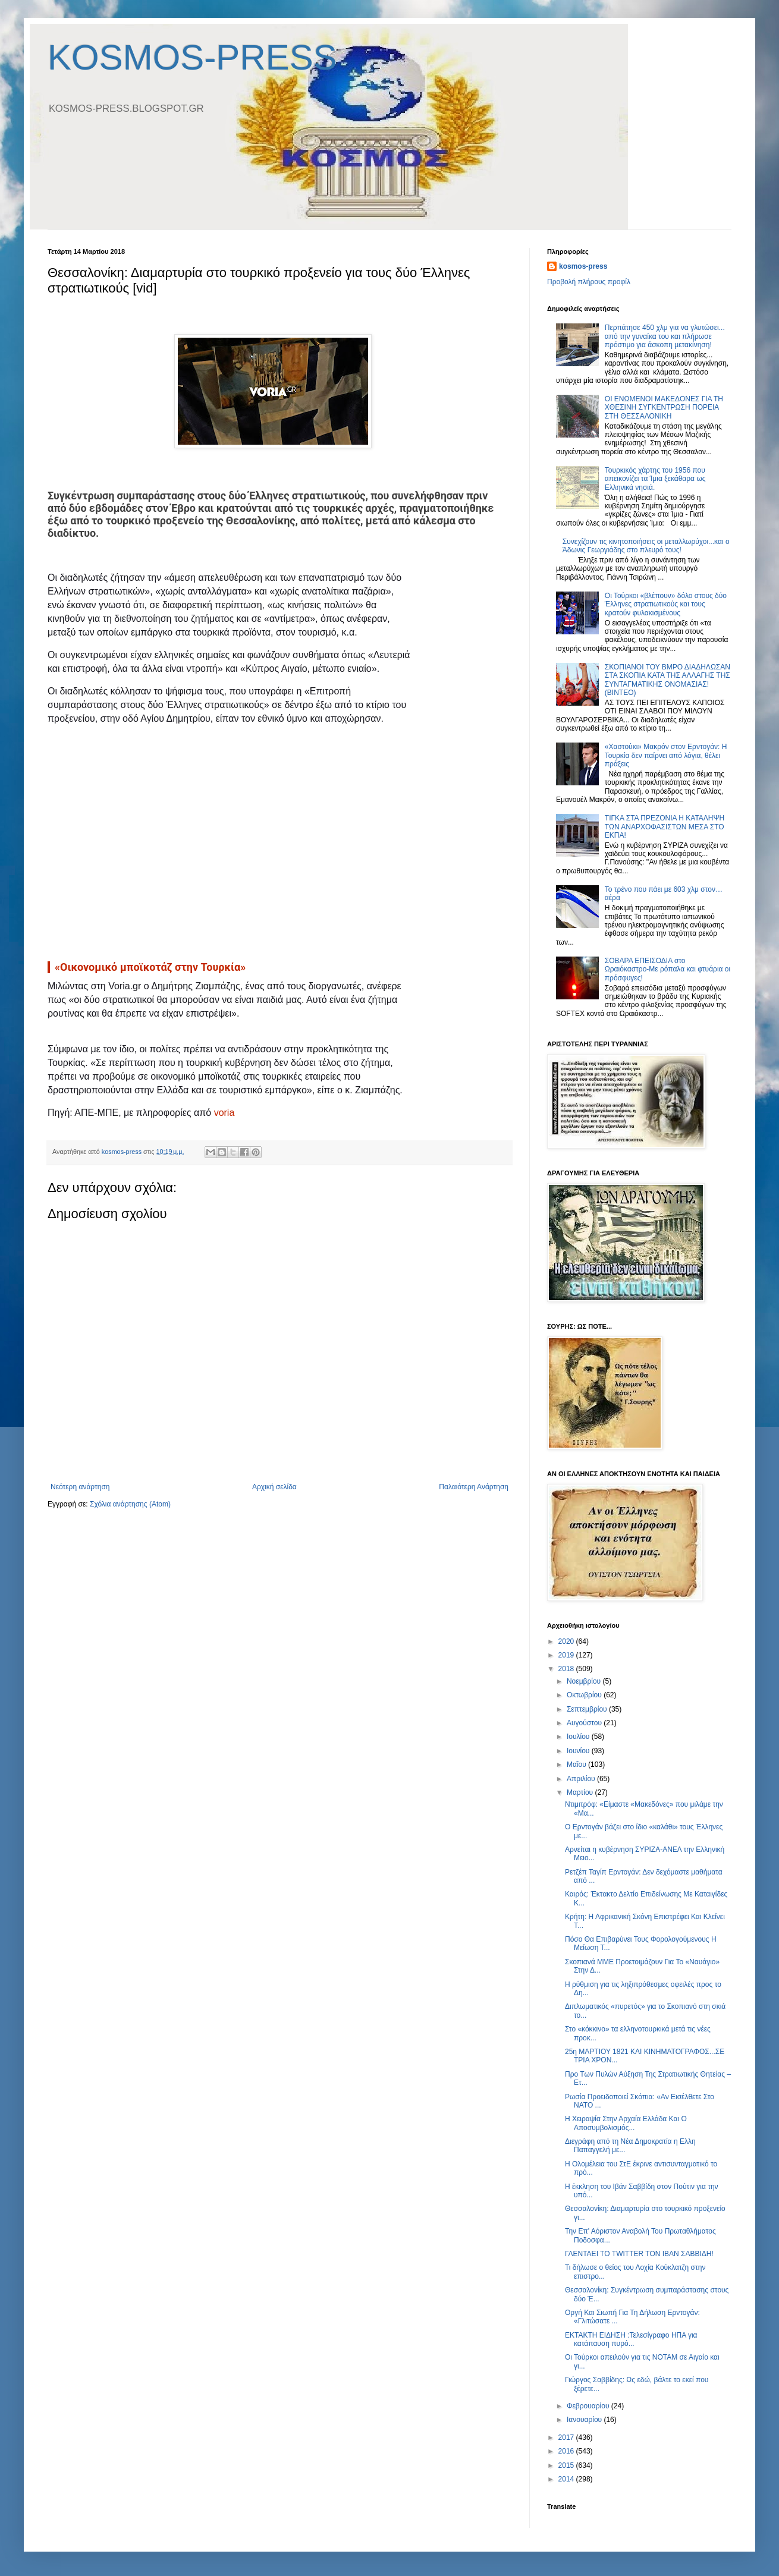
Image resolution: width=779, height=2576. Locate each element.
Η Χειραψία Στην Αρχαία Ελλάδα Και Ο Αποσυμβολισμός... (626, 2123)
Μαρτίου (581, 1792)
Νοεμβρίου (585, 1681)
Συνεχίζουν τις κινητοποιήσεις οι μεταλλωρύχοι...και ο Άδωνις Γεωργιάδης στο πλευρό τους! (646, 545)
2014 (567, 2479)
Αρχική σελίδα (274, 1487)
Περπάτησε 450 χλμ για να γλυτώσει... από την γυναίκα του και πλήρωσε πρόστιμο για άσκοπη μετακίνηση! (665, 336)
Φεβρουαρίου (589, 2406)
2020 (567, 1641)
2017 (567, 2437)
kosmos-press (583, 266)
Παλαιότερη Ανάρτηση (473, 1487)
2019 (567, 1655)
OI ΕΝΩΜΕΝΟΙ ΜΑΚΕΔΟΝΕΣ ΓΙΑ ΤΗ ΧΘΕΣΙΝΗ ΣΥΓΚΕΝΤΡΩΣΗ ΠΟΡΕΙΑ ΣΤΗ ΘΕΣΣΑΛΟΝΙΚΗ (664, 407)
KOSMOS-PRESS (192, 57)
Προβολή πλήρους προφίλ (588, 282)
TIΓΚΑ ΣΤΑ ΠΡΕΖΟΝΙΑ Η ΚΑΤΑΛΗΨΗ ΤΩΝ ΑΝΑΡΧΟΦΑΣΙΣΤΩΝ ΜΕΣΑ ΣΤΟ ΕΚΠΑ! (664, 826)
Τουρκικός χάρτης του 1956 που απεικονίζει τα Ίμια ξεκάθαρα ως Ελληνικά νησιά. (655, 479)
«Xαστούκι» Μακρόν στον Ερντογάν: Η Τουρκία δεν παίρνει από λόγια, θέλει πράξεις (666, 755)
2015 (567, 2465)
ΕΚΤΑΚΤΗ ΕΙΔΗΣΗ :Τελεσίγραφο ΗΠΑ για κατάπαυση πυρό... (631, 2339)
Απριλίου (582, 1779)
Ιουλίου (579, 1736)
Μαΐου (577, 1764)
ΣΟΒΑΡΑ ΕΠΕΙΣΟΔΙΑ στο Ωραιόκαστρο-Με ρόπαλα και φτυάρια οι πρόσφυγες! (667, 969)
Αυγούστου (585, 1723)
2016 (567, 2451)
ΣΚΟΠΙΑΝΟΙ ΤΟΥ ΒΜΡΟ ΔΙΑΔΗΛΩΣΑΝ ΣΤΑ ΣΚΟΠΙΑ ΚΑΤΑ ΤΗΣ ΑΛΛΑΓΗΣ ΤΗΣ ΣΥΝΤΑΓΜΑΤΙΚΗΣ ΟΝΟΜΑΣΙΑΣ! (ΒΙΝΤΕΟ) (667, 680)
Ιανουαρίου (585, 2419)
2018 (567, 1669)
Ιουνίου (579, 1751)
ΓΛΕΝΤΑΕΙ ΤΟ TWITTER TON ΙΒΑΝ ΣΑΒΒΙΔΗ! (639, 2254)
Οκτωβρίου (585, 1695)
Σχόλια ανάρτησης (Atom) (130, 1504)
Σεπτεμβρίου (588, 1709)
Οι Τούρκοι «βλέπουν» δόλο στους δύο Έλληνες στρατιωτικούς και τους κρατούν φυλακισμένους (666, 604)
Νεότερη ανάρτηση (80, 1487)
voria (224, 1113)
